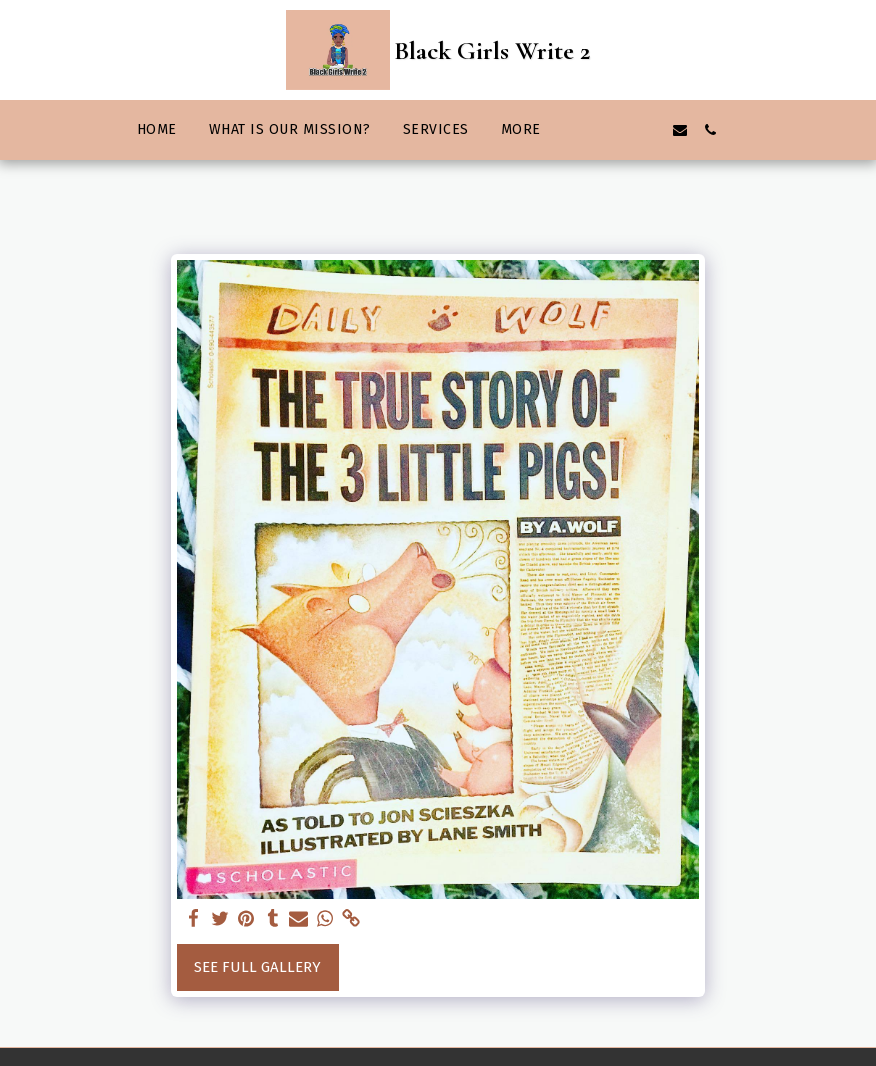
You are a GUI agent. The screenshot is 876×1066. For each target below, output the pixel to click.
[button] (590, 130)
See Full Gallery (257, 967)
